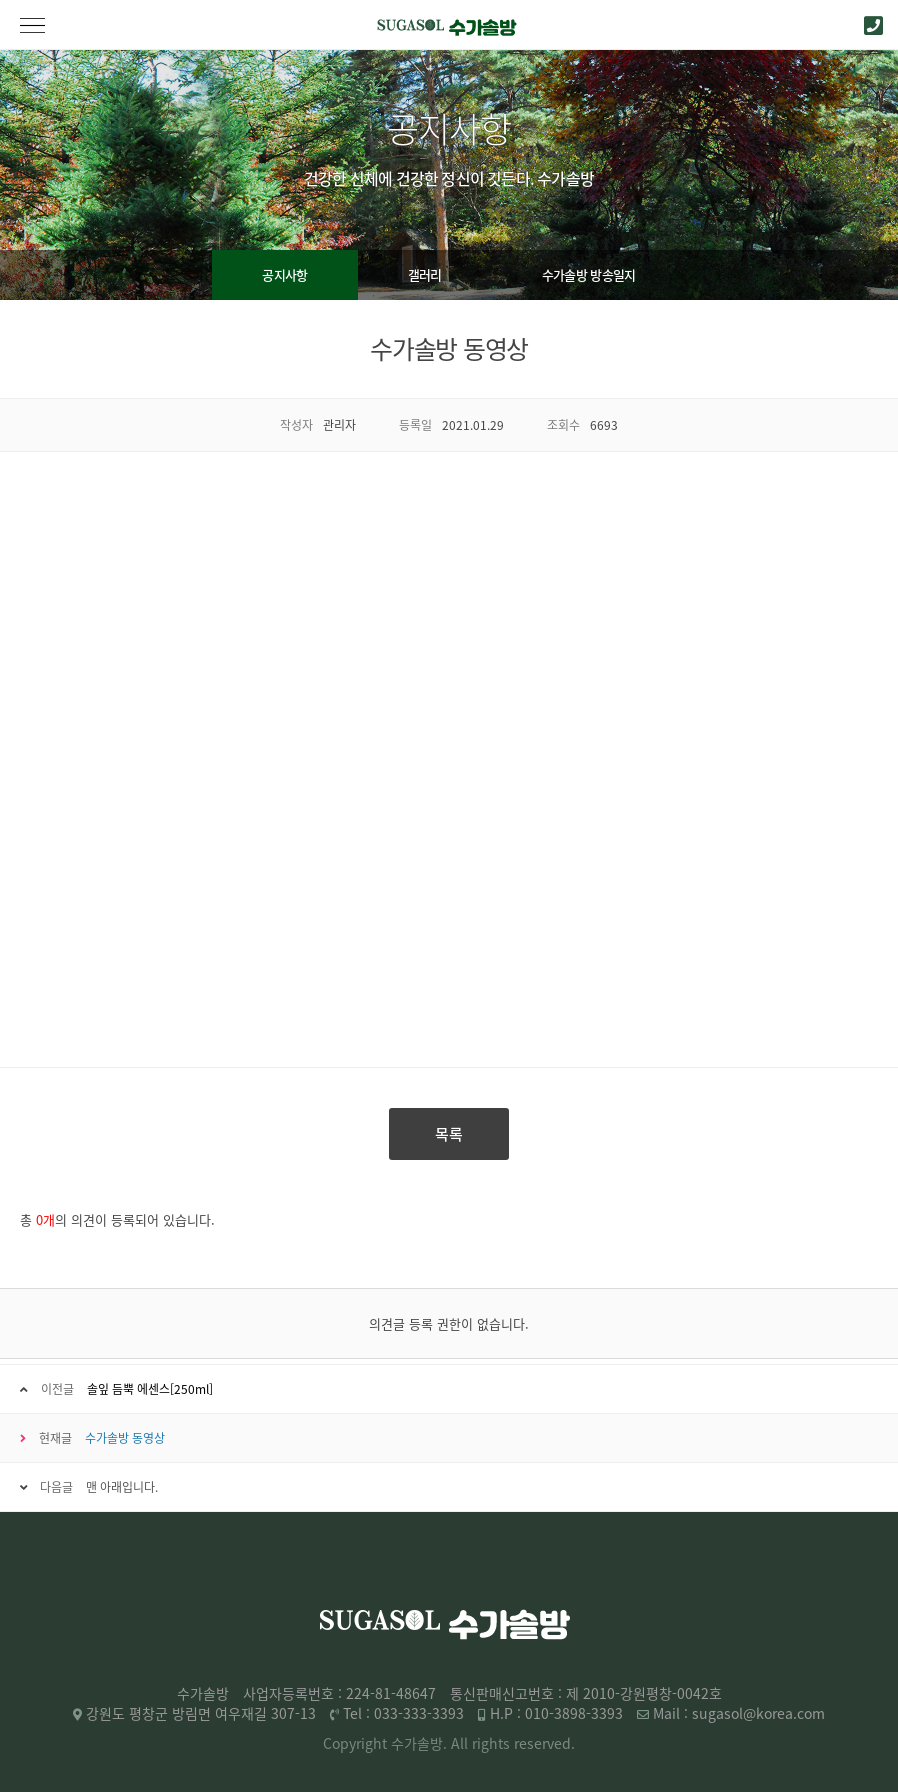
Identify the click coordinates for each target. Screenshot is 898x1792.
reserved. (544, 1743)
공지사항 (284, 274)
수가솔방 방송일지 (589, 274)
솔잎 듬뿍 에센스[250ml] (150, 1389)
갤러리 (425, 274)
